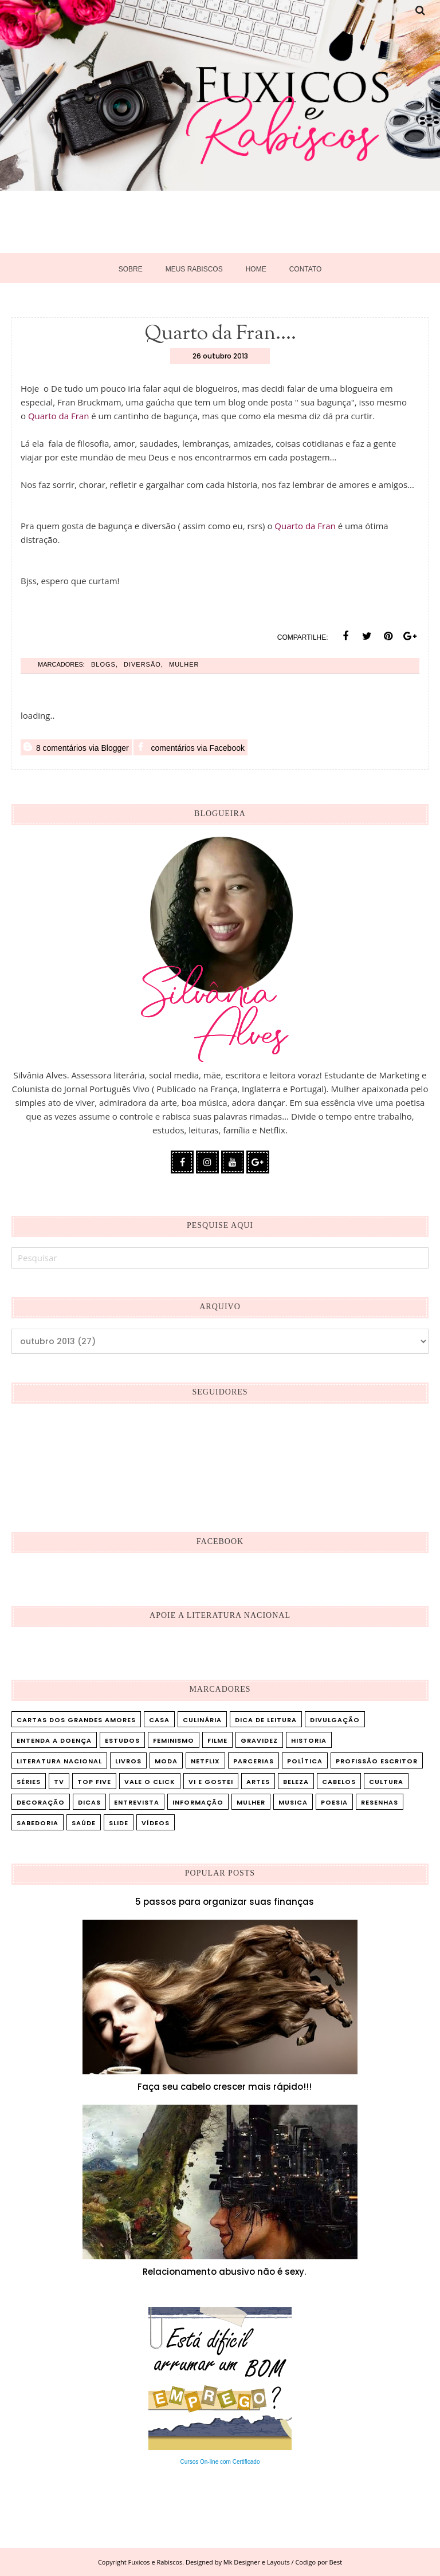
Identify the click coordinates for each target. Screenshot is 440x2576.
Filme (217, 1740)
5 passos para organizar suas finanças (224, 1902)
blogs (103, 664)
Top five (94, 1781)
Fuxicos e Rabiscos (155, 2562)
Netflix (205, 1761)
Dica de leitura (266, 1719)
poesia (334, 1802)
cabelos (339, 1781)
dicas (89, 1802)
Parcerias (253, 1761)
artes (258, 1781)
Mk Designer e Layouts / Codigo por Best (282, 2562)
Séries (29, 1781)
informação (197, 1802)
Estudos (122, 1740)
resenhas (379, 1802)
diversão (142, 664)
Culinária (202, 1719)
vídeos (156, 1822)
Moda (166, 1761)
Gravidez (259, 1740)
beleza (296, 1781)
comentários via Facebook (190, 747)
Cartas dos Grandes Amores (76, 1719)
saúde (84, 1822)
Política (305, 1761)
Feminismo (173, 1740)
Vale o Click (149, 1781)
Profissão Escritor (377, 1761)
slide (118, 1822)
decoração (41, 1802)
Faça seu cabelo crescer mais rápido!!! (225, 2087)
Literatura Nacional (59, 1761)
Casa (159, 1719)
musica (293, 1802)
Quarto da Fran (58, 416)
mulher (184, 664)
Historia (309, 1740)
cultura (386, 1781)
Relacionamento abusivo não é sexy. (224, 2272)
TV (59, 1781)
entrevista (136, 1802)
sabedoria (37, 1822)
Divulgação (335, 1719)
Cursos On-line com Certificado (220, 2462)
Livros (128, 1761)
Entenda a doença (54, 1740)
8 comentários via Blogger (76, 747)
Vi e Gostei (210, 1781)
